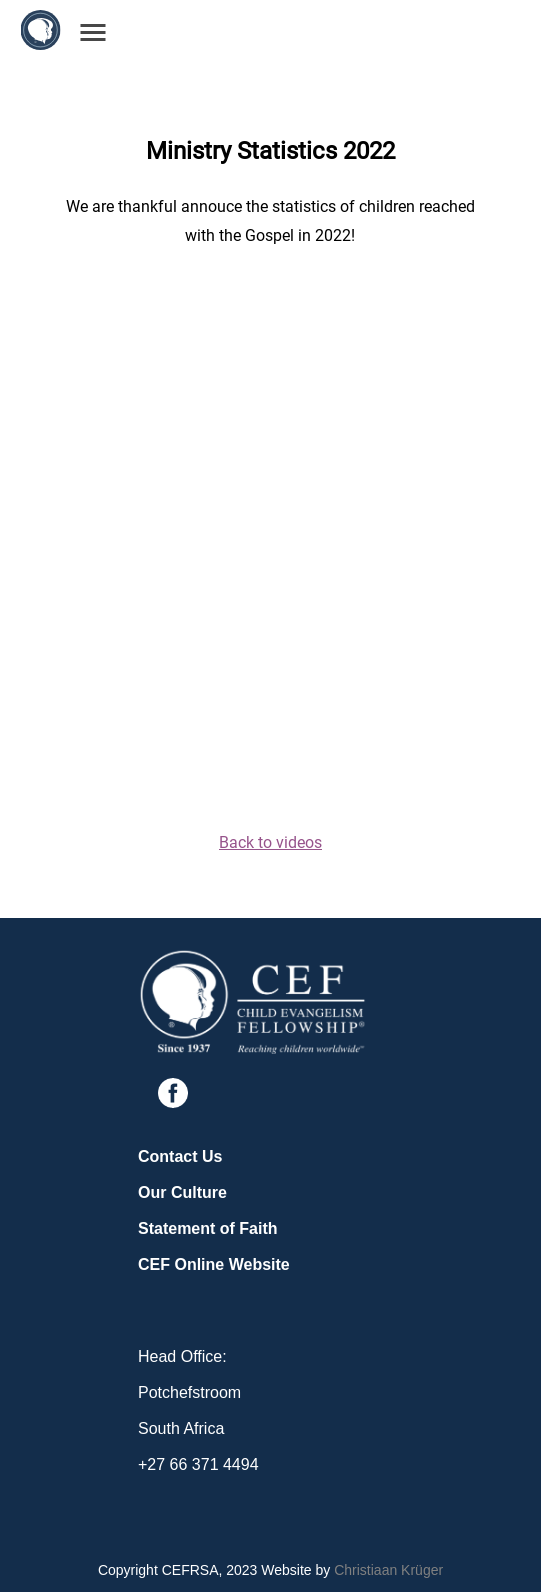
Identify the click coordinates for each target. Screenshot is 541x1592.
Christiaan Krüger (388, 1570)
